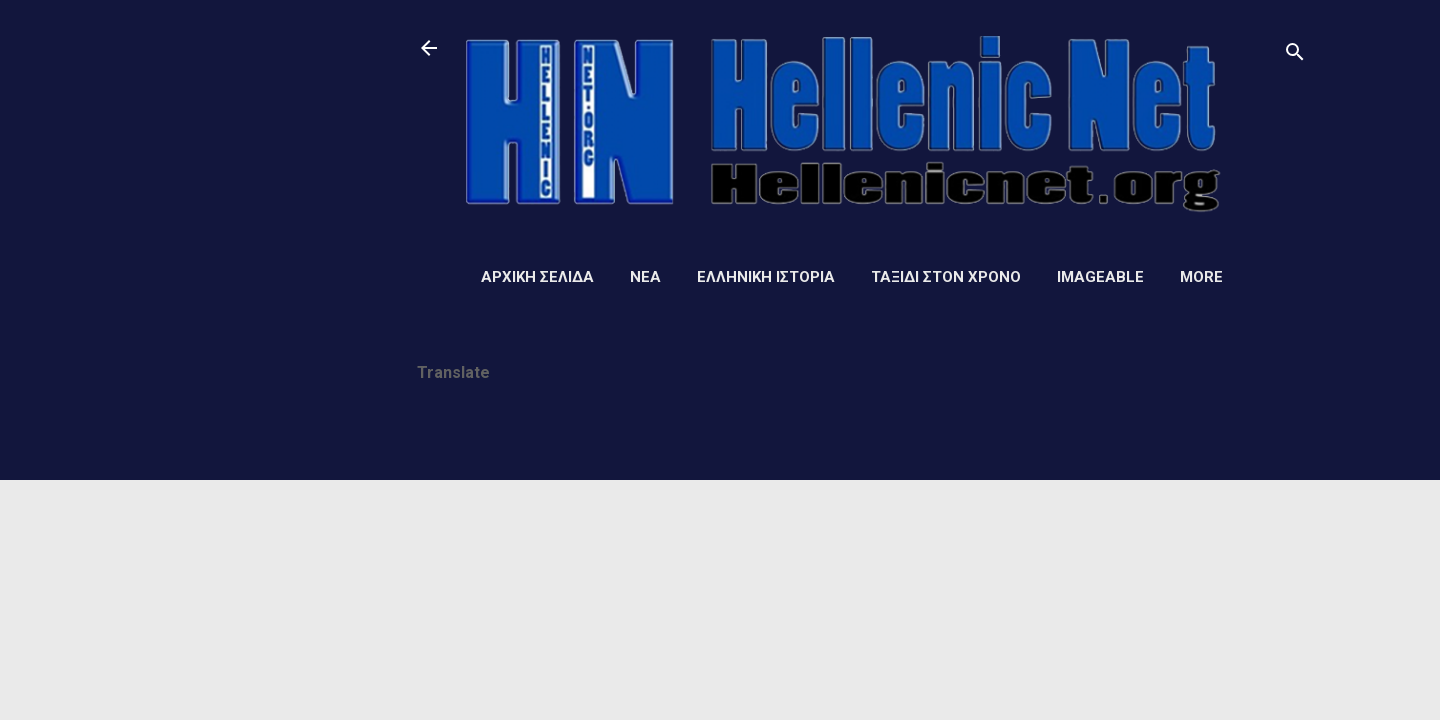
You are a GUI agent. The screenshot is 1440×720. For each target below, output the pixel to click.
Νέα (645, 277)
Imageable (1100, 277)
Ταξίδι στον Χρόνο (946, 277)
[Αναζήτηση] (1295, 54)
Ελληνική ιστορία (766, 277)
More (1201, 277)
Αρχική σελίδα (537, 277)
